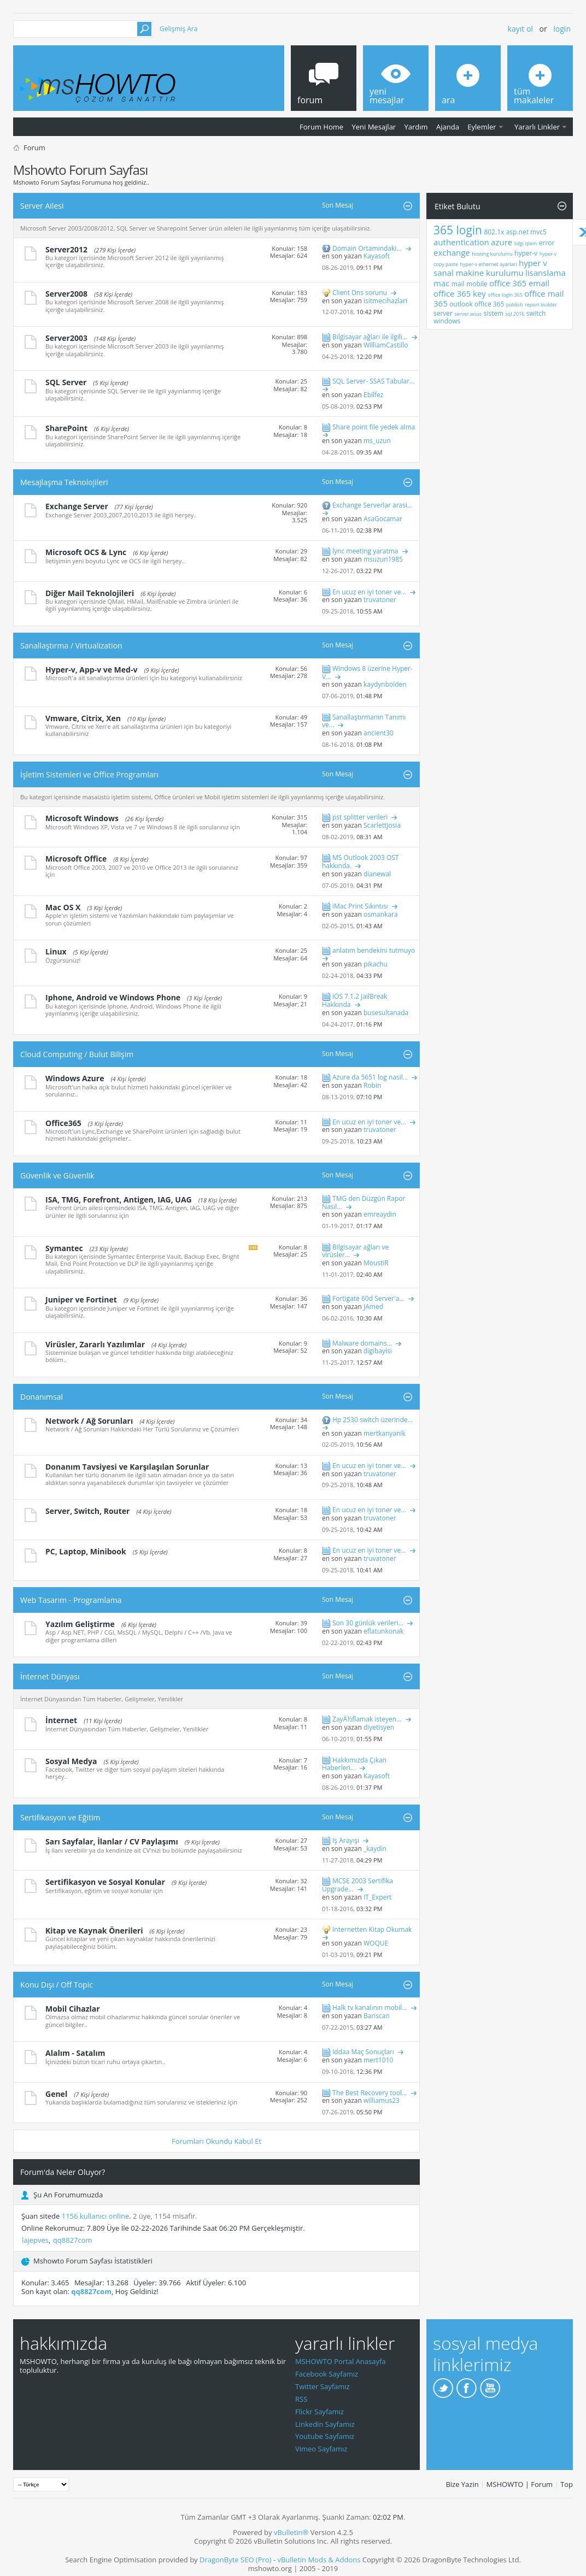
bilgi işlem (525, 243)
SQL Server (65, 382)
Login (562, 28)
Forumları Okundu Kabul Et (216, 2141)
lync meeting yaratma (365, 551)
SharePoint (66, 428)
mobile (476, 283)
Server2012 (66, 249)
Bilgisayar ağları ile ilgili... (369, 336)
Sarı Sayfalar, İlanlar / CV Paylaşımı (111, 1841)
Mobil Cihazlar (72, 2008)
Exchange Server (76, 506)
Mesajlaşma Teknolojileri (64, 482)
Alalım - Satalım (75, 2053)
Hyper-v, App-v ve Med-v (91, 669)
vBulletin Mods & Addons (318, 2560)
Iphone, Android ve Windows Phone (112, 997)
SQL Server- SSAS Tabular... (373, 381)
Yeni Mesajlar (373, 127)
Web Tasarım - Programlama (71, 1600)
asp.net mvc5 (526, 232)
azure (501, 242)
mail (458, 283)
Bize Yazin (462, 2484)
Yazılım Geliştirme (80, 1624)
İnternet (61, 1720)
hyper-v (525, 253)
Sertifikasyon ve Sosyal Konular (105, 1882)
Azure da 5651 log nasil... (370, 1077)
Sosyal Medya (71, 1761)
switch (536, 313)
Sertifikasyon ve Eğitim (60, 1817)
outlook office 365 (476, 304)
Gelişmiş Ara (178, 28)
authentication (461, 242)
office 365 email (519, 283)
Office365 (63, 1123)
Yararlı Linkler (537, 127)
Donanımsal (41, 1397)
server (443, 313)
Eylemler (481, 127)
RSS (301, 2399)
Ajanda (447, 127)
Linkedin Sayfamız (325, 2424)
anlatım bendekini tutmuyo (373, 950)
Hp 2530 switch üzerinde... (372, 1419)
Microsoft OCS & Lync (85, 552)
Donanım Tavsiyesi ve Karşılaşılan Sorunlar (127, 1466)
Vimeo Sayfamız (321, 2449)
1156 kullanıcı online (95, 2216)
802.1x (494, 232)
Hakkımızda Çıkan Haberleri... (354, 1764)
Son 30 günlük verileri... (367, 1623)
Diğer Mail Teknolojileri (89, 593)
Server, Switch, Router (87, 1511)
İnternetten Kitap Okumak (372, 1929)
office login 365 (505, 294)
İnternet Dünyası (49, 1676)
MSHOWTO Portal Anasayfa (340, 2361)
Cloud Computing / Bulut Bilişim (76, 1054)
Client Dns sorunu (359, 292)
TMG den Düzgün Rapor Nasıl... (364, 1202)
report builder (541, 304)
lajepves (35, 2240)
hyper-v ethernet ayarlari (488, 264)
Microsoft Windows (82, 818)
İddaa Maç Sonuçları (363, 2051)
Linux (56, 951)
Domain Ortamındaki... (367, 248)
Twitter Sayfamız (322, 2386)
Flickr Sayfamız (319, 2411)
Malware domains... (362, 1343)
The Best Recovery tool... (369, 2092)
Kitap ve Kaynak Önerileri (94, 1930)
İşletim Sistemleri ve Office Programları (89, 774)
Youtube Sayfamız (324, 2436)
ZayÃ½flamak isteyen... (367, 1719)
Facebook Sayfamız (326, 2374)
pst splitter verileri (360, 817)
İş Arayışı (345, 1840)
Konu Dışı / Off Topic (56, 1984)
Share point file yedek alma (373, 427)
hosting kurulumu (492, 253)
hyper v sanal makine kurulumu (490, 267)
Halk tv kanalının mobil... (369, 2007)
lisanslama (545, 272)
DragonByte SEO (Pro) (236, 2560)
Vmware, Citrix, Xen (83, 718)
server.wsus (468, 313)
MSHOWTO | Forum (520, 2484)
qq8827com (72, 2240)
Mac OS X (62, 907)
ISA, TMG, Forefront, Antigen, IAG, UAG (118, 1199)
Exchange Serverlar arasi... (372, 505)
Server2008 (66, 293)
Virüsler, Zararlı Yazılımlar (95, 1344)
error (547, 242)
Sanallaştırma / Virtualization (71, 645)
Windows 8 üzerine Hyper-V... (367, 672)
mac (441, 283)
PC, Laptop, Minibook (85, 1551)
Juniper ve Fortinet (81, 1299)
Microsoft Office (76, 858)
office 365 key (459, 293)
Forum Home (321, 127)
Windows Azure (74, 1078)
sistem (493, 313)
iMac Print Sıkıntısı (360, 906)
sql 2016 (514, 313)
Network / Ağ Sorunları (89, 1421)
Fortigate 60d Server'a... (368, 1298)
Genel (56, 2094)
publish (514, 304)
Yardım (416, 127)
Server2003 (66, 338)
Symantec (64, 1248)
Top (566, 2484)
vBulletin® (291, 2532)
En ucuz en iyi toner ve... (369, 592)
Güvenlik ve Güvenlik (57, 1175)
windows (446, 321)
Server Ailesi (41, 206)
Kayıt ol (520, 28)
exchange (451, 252)
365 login (457, 230)
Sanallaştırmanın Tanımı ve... (364, 721)
